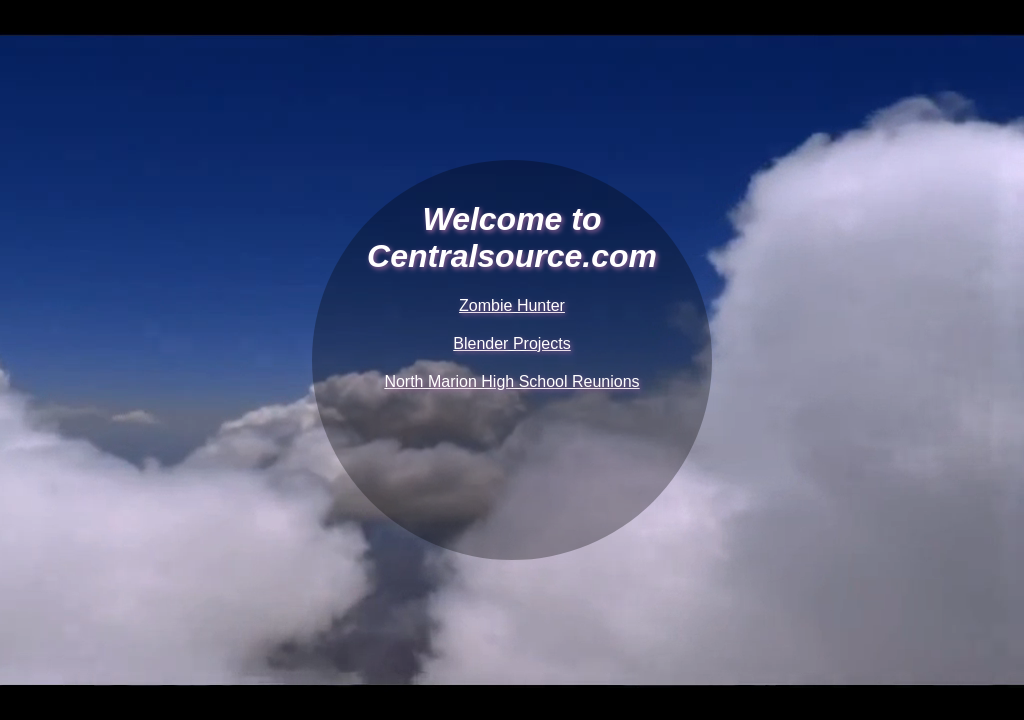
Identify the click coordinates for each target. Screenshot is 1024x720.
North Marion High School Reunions (511, 381)
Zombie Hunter (512, 305)
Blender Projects (511, 343)
